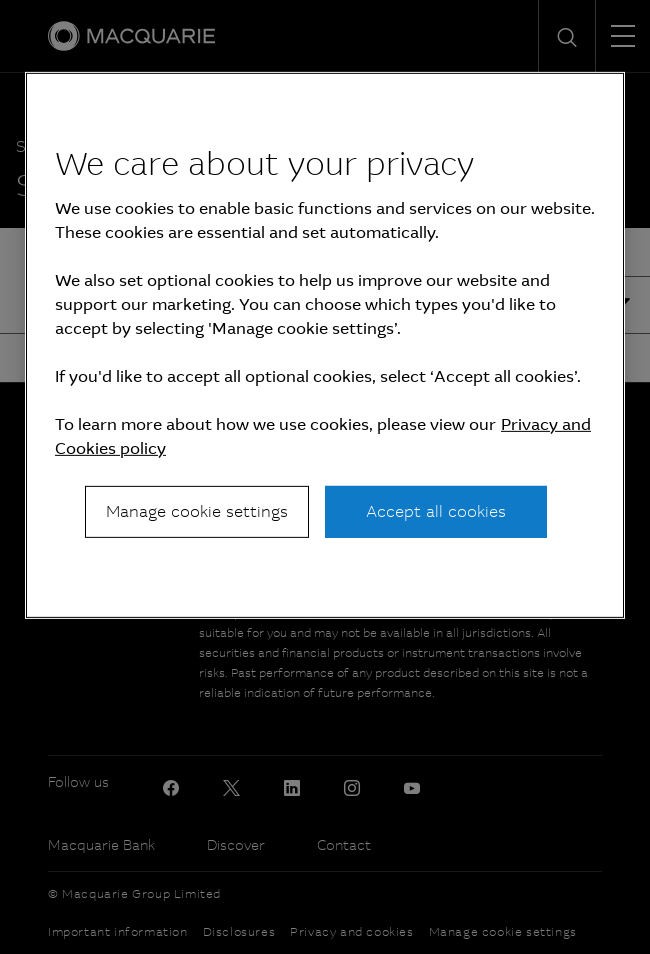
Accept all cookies (436, 511)
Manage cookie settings (197, 511)
